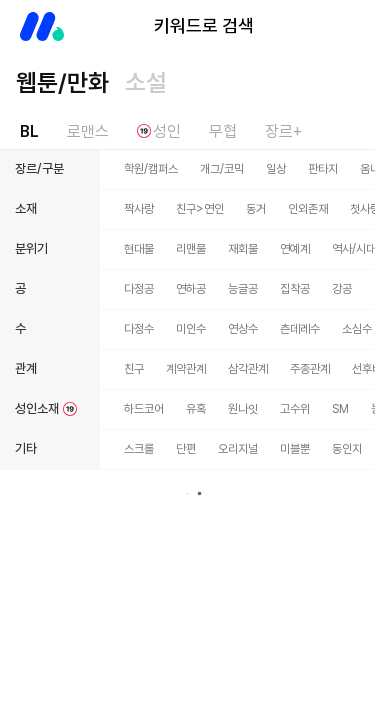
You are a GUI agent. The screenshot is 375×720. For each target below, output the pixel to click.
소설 (146, 82)
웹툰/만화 (62, 82)
